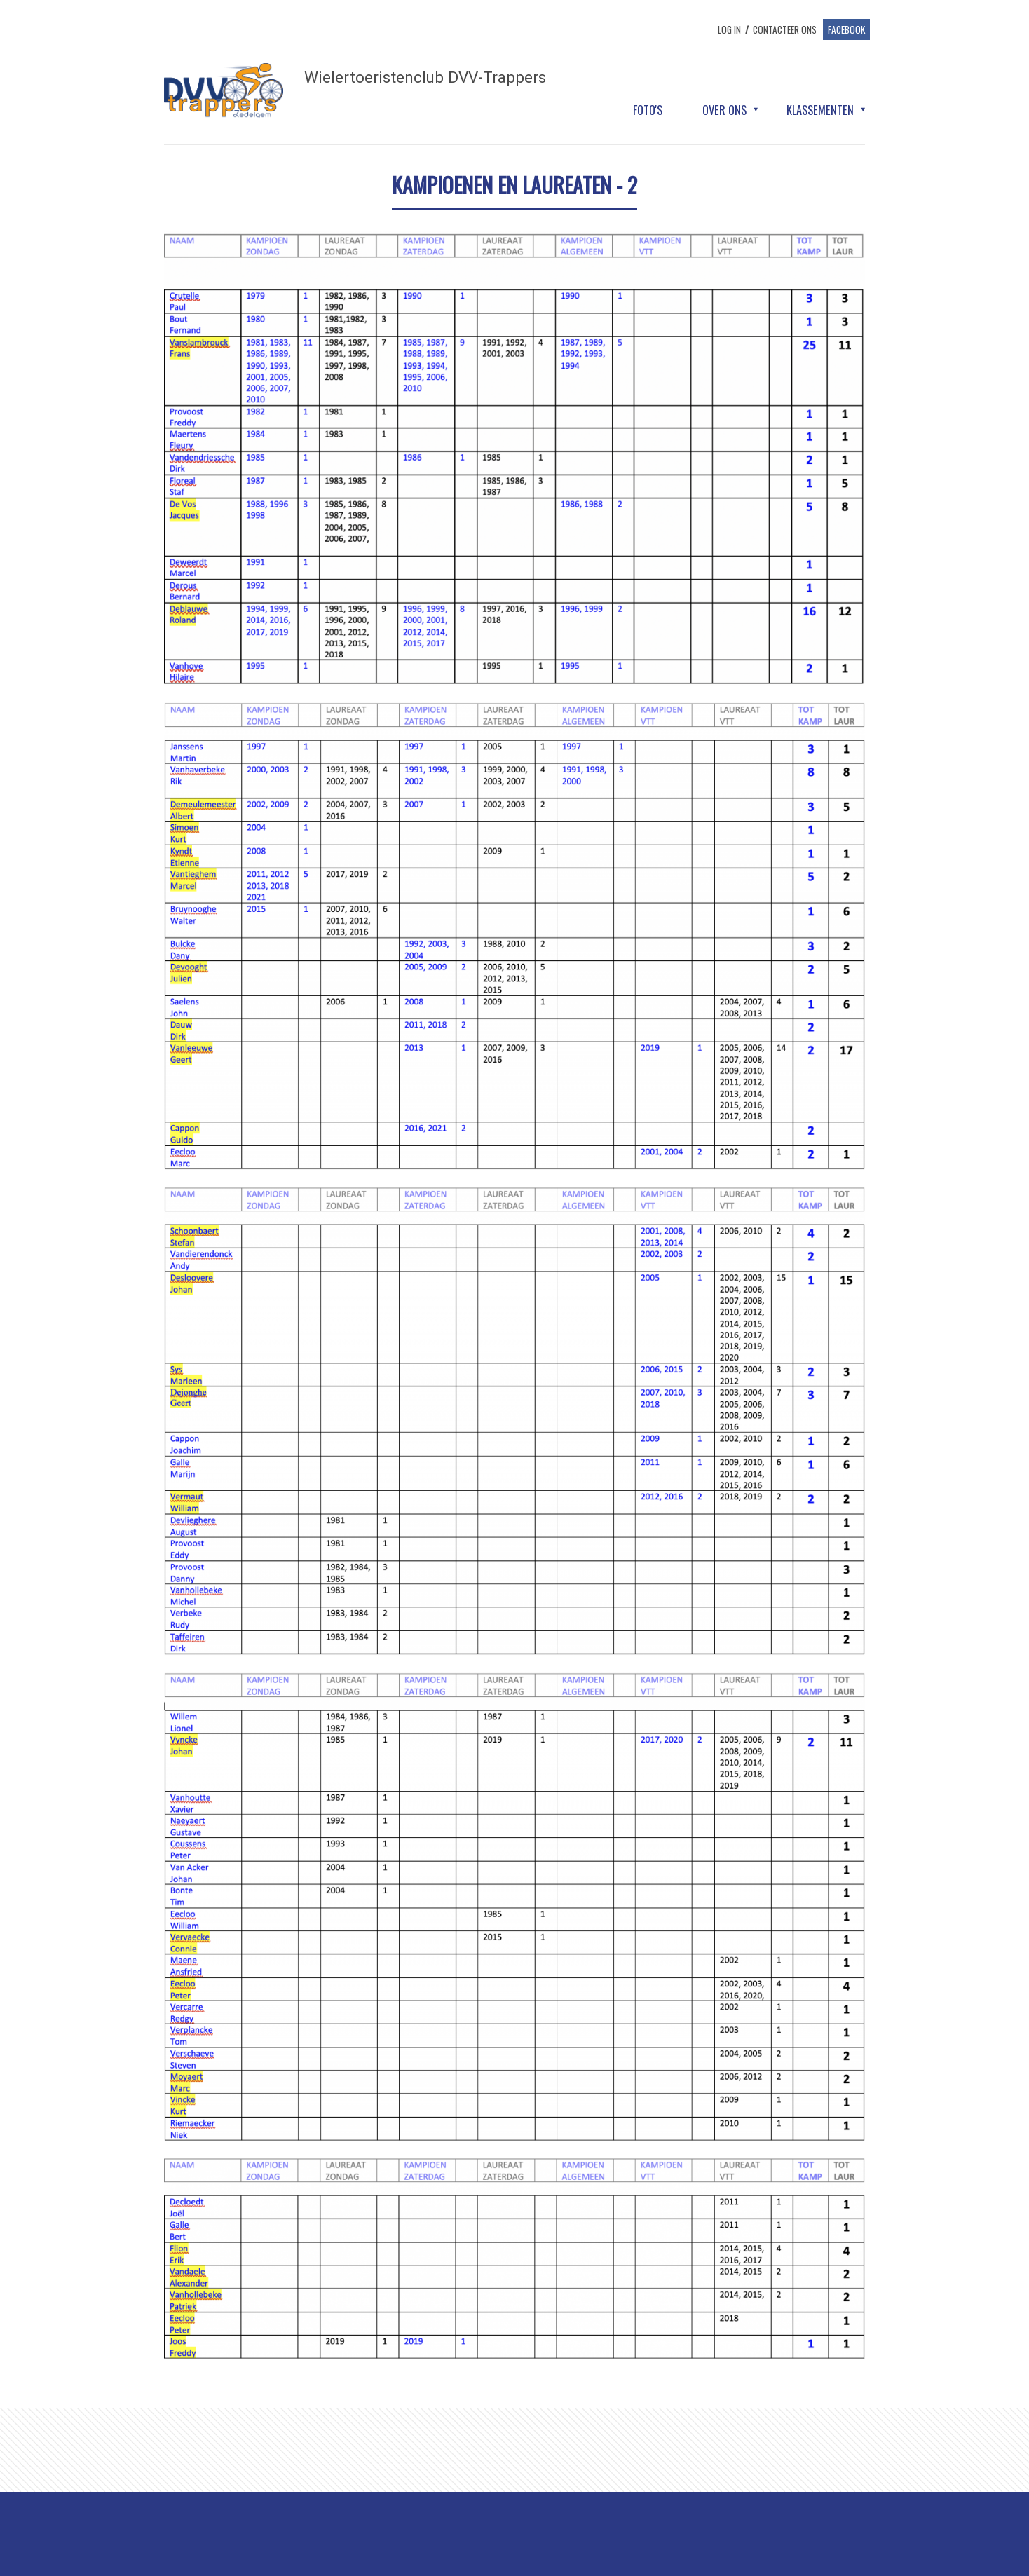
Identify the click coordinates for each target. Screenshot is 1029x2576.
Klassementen (820, 109)
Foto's (647, 109)
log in (729, 29)
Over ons (724, 109)
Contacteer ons (785, 29)
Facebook (846, 29)
